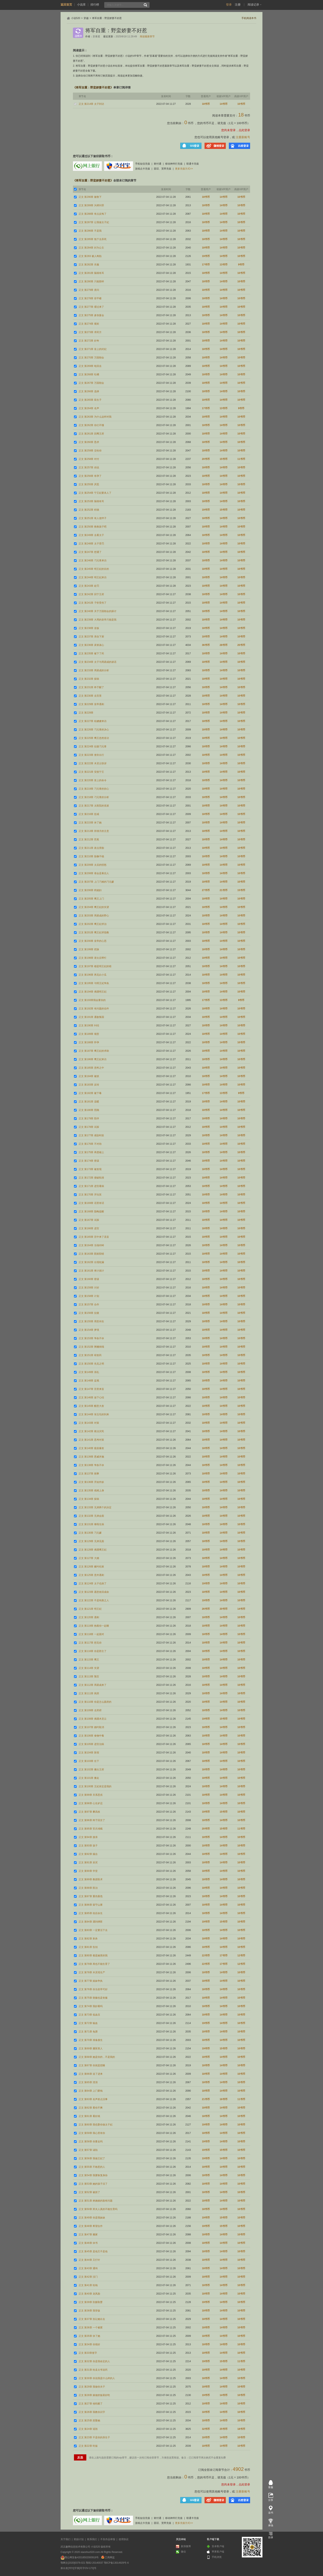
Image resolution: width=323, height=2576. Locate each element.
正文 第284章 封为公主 (91, 247)
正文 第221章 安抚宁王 (91, 771)
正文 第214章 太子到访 (91, 103)
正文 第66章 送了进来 (91, 2073)
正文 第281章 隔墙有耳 (91, 273)
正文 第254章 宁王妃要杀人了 (95, 492)
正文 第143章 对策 (89, 1422)
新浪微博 (183, 2546)
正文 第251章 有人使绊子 (92, 518)
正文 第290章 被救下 (90, 196)
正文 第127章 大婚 (89, 1558)
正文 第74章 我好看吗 (91, 2006)
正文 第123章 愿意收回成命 (94, 1592)
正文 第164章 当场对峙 (91, 1245)
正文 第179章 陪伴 (89, 1118)
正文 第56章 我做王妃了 (92, 2158)
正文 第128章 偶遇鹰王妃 (92, 1549)
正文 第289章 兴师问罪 (91, 205)
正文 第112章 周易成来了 (92, 1685)
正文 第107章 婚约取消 (91, 1727)
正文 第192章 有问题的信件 (94, 1008)
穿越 (86, 18)
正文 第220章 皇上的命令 (92, 780)
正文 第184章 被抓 (89, 1076)
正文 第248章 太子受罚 (91, 543)
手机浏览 (214, 2557)
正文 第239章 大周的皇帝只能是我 (97, 619)
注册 (238, 4)
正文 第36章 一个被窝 (91, 2327)
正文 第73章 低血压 (89, 2014)
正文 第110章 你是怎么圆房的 (95, 1701)
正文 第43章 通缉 (88, 2268)
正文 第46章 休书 (88, 2243)
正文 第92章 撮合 (88, 1854)
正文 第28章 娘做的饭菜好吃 (94, 2395)
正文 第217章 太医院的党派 (94, 805)
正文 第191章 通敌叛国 (91, 1017)
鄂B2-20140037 (94, 2562)
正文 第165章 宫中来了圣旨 (94, 1236)
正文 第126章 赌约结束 (91, 1566)
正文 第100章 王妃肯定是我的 (95, 1786)
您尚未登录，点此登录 (235, 130)
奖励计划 (79, 2539)
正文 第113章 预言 (89, 1676)
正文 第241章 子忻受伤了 (92, 602)
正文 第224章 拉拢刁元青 (92, 746)
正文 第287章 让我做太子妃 (94, 222)
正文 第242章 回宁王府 (91, 594)
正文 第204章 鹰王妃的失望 (94, 907)
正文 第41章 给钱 (88, 2285)
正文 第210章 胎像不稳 (91, 856)
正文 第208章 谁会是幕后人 (94, 873)
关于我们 (65, 2539)
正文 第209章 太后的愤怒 (92, 864)
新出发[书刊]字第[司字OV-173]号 (78, 2568)
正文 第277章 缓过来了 (91, 306)
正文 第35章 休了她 (89, 2336)
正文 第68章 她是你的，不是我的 (97, 2057)
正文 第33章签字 (88, 2352)
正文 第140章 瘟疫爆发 (91, 1448)
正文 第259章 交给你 (90, 450)
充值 (223, 123)
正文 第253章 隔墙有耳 (91, 501)
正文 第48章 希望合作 (91, 2226)
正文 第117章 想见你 (90, 1642)
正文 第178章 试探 (89, 1127)
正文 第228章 (86, 712)
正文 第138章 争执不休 (91, 1465)
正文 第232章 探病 (89, 678)
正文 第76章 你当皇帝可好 (93, 1989)
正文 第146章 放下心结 (91, 1397)
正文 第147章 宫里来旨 (91, 1389)
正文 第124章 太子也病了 (92, 1583)
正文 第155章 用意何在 (91, 1321)
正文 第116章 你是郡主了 (92, 1651)
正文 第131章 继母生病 (91, 1524)
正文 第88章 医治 (88, 1887)
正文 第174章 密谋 (89, 1160)
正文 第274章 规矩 (89, 323)
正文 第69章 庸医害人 (91, 2048)
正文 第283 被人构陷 (90, 256)
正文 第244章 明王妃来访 (92, 577)
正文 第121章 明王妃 (90, 1608)
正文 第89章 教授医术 (91, 1879)
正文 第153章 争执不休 (91, 1338)
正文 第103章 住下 (89, 1761)
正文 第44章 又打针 (89, 2259)
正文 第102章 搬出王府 (91, 1769)
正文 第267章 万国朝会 (91, 382)
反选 (80, 2457)
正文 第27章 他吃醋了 (91, 2403)
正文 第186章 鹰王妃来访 (92, 1059)
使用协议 (124, 2539)
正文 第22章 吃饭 (88, 2445)
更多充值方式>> (184, 168)
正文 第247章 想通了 (90, 552)
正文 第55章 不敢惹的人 (92, 2166)
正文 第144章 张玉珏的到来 (94, 1414)
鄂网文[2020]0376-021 (73, 2562)
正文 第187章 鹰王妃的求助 (94, 1050)
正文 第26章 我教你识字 (92, 2412)
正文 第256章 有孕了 (90, 475)
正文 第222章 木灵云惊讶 (92, 763)
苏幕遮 (96, 36)
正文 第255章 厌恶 (89, 484)
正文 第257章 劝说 (89, 467)
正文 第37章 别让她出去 (92, 2319)
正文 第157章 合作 (89, 1304)
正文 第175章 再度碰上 (91, 1152)
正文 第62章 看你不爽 (91, 2107)
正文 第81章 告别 (88, 1947)
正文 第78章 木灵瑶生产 (92, 1972)
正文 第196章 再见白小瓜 (92, 974)
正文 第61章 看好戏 (89, 2116)
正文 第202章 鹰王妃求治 (92, 924)
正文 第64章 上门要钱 (91, 2090)
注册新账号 (243, 137)
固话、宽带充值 (162, 168)
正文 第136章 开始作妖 (91, 1482)
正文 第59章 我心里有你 (92, 2133)
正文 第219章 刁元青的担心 (94, 788)
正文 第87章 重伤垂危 (91, 1896)
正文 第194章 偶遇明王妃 (92, 991)
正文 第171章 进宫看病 (91, 1186)
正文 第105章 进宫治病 (91, 1744)
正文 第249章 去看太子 (91, 535)
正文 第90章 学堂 (88, 1871)
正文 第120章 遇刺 (89, 1617)
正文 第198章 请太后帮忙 (92, 957)
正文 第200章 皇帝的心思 (92, 941)
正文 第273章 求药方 (90, 332)
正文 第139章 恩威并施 (91, 1456)
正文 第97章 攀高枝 (89, 1811)
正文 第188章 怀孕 (89, 1042)
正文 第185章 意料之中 (91, 1067)
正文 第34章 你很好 (89, 2344)
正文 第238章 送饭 (89, 628)
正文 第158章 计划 (89, 1296)
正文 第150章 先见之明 (91, 1363)
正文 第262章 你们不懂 (91, 425)
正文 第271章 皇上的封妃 (92, 349)
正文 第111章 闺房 (89, 1693)
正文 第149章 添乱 (89, 1372)
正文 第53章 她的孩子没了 (93, 2183)
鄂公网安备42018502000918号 (82, 2557)
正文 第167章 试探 (89, 1220)
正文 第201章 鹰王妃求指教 (94, 932)
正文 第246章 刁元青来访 (92, 560)
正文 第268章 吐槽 (89, 374)
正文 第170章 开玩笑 (90, 1194)
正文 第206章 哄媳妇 (90, 890)
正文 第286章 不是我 (90, 230)
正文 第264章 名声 (89, 408)
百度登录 (239, 146)
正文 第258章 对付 (89, 459)
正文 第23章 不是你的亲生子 (94, 2437)
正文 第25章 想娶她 (89, 2420)
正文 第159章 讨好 (89, 1287)
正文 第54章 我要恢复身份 (93, 2175)
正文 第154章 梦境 (89, 1329)
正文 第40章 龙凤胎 (89, 2293)
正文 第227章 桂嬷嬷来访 (92, 721)
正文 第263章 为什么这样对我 (95, 416)
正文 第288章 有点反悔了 (92, 213)
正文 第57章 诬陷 (88, 2150)
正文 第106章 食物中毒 (91, 1735)
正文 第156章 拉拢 (89, 1313)
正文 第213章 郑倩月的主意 (94, 831)
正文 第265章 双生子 (90, 399)
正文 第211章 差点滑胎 (91, 848)
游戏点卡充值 (142, 168)
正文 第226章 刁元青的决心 (94, 729)
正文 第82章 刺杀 (88, 1938)
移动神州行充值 (174, 163)
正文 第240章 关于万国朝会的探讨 (97, 611)
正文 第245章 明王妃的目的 (94, 568)
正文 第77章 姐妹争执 (91, 1980)
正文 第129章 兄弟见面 (91, 1541)
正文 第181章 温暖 (89, 1101)
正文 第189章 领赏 (89, 1034)
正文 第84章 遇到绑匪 (91, 1921)
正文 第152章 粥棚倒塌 (91, 1346)
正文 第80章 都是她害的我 (93, 1955)
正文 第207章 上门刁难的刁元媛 (96, 881)
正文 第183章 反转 (89, 1084)
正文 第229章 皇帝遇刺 (91, 704)
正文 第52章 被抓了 (89, 2192)
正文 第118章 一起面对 (91, 1634)
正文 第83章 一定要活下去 (93, 1930)
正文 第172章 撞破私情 (91, 1177)
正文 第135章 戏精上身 (91, 1490)
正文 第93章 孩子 (88, 1845)
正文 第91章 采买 (88, 1862)
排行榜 (94, 4)
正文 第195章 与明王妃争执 (94, 983)
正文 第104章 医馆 (89, 1752)
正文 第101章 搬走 (89, 1778)
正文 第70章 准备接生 (91, 2040)
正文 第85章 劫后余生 (91, 1913)
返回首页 (66, 4)
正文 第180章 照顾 (89, 1110)
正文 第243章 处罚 (89, 585)
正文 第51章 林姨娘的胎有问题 (95, 2200)
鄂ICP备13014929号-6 (116, 2562)
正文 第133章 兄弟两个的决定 (95, 1507)
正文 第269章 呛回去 (90, 366)
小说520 (75, 18)
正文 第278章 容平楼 (90, 298)
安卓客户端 (215, 2546)
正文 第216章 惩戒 (89, 814)
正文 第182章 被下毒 (90, 1093)
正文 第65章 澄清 (88, 2082)
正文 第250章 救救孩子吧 (92, 526)
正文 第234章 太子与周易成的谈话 (97, 661)
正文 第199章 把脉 (89, 949)
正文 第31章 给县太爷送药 (93, 2369)
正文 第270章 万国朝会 (91, 357)
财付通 (157, 163)
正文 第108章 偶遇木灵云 (92, 1718)
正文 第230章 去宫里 (90, 695)
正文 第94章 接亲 (88, 1837)
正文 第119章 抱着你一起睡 (94, 1625)
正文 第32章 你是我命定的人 (94, 2361)
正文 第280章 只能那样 (91, 281)
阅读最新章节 (147, 36)
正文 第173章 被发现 (90, 1169)
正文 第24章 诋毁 (88, 2429)
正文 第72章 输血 (88, 2023)
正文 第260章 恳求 (89, 442)
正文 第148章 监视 (89, 1380)
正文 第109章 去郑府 (90, 1710)
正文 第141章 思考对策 (91, 1439)
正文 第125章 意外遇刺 (91, 1575)
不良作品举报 (107, 2539)
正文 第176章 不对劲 (90, 1143)
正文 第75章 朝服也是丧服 (93, 1997)
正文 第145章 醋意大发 (91, 1406)
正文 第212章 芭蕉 (89, 839)
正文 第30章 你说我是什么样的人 (97, 2378)
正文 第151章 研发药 (90, 1355)
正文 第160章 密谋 (89, 1279)
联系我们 (92, 2539)
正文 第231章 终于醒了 (91, 687)
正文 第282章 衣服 (89, 264)
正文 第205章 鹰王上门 (91, 898)
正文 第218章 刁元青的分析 (94, 797)
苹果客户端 (215, 2552)
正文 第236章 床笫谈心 (91, 645)
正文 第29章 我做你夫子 (92, 2386)
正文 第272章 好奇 (89, 340)
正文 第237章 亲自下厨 (91, 636)
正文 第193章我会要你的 (92, 1000)
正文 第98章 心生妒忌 (91, 1803)
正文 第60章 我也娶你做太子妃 (95, 2124)
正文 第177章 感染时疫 (91, 1135)
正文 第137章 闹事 (89, 1473)
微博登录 (215, 146)
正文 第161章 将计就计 (91, 1270)
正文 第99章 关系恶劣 (91, 1794)
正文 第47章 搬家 (88, 2234)
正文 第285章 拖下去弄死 (92, 239)
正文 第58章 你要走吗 (91, 2141)
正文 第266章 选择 (89, 391)
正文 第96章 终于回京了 (92, 1820)
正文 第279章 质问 (89, 289)
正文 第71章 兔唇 (88, 2031)
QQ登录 (190, 146)
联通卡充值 (192, 163)
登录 (229, 4)
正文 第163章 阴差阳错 (91, 1253)
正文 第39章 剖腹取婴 (91, 2302)
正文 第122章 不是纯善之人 (94, 1600)
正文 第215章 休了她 (90, 822)
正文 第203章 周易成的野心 (94, 915)
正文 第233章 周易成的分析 (94, 670)
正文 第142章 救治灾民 (91, 1431)
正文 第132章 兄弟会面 (91, 1515)
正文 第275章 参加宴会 (91, 315)
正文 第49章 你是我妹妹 (92, 2217)
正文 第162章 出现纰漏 (91, 1262)
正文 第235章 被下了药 (91, 653)
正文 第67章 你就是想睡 (92, 2065)
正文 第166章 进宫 (89, 1228)
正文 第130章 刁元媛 (90, 1532)
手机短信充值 (142, 163)
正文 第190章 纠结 (89, 1025)
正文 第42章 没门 (88, 2276)
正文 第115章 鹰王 (89, 1659)
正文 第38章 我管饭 (89, 2310)
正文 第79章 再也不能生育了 (94, 1964)
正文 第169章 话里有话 (91, 1203)
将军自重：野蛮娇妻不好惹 (107, 18)
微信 (181, 2552)
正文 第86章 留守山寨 (91, 1904)
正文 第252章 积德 (89, 509)
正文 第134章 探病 (89, 1499)
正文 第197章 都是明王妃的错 (95, 966)
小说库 (81, 4)
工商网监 (110, 2557)
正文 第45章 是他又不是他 (93, 2251)
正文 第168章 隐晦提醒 (91, 1211)
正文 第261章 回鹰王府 (91, 433)
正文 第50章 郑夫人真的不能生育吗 (98, 2209)
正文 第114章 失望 (89, 1668)
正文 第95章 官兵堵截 (91, 1828)
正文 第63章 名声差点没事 (93, 2099)
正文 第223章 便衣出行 (91, 754)
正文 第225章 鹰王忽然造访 (94, 738)
